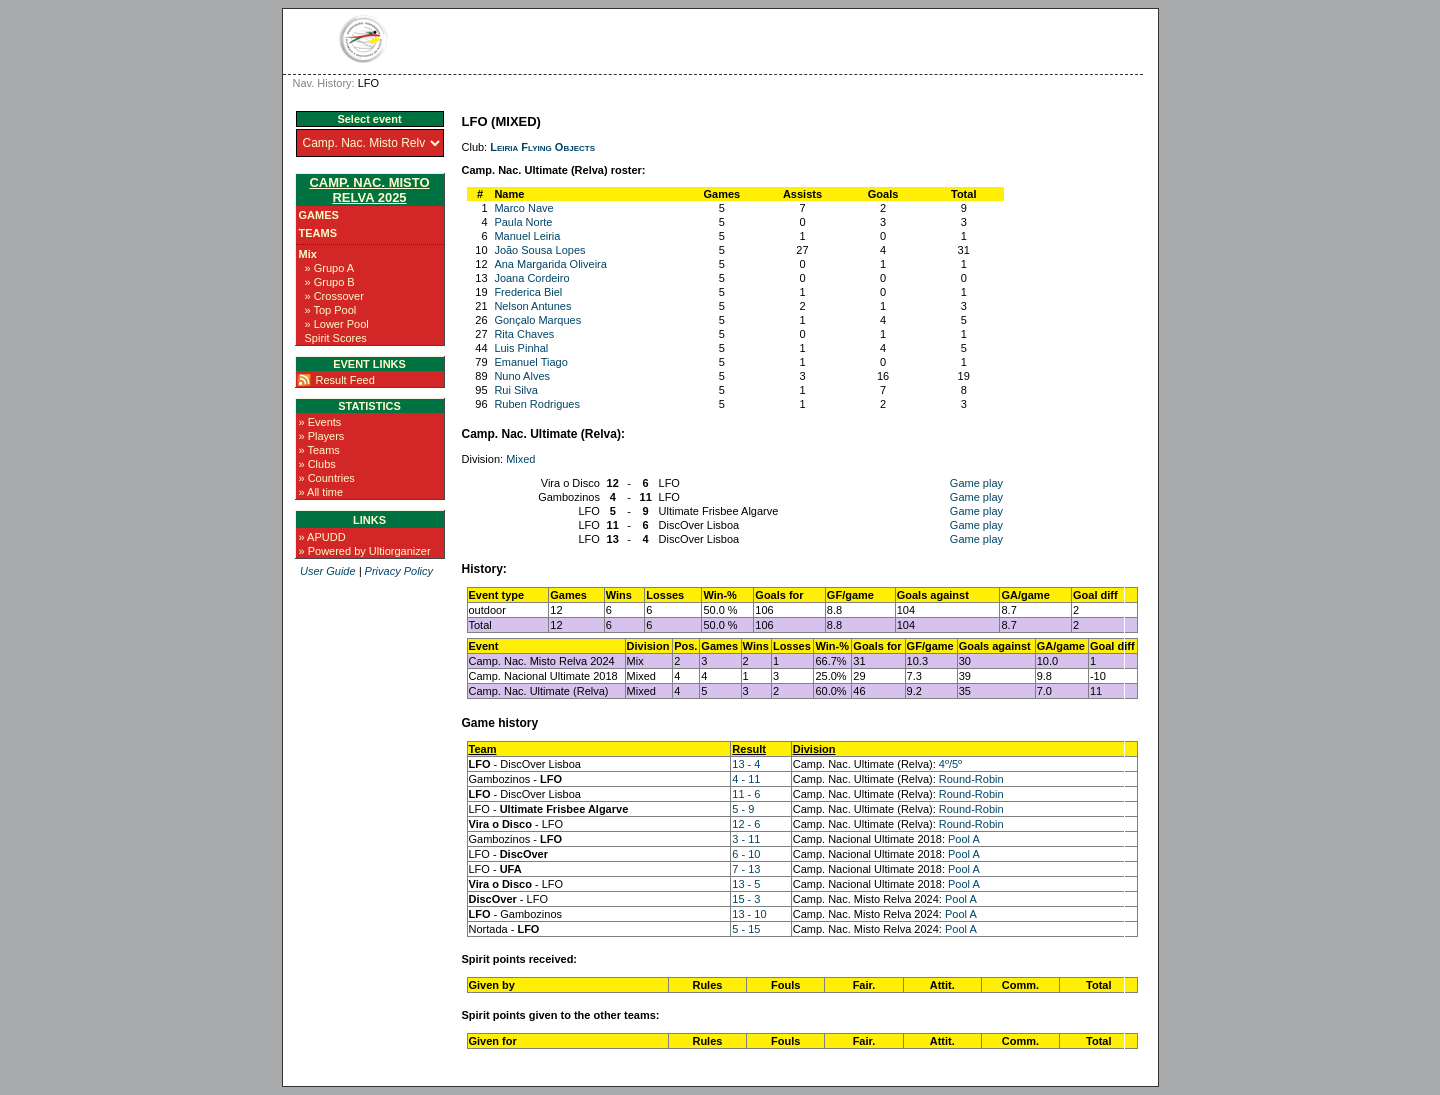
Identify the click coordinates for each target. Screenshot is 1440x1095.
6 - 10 (746, 854)
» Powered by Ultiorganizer (365, 551)
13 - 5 (746, 884)
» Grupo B (330, 282)
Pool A (964, 839)
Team (483, 749)
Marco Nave (523, 208)
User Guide (328, 571)
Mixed (520, 459)
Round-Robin (971, 779)
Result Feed (345, 380)
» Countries (327, 478)
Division (814, 749)
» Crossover (334, 296)
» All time (321, 492)
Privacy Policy (399, 571)
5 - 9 (743, 809)
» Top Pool (331, 310)
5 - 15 (746, 929)
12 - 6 (746, 824)
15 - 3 (746, 899)
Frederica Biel (528, 292)
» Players (322, 436)
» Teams (319, 450)
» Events (320, 422)
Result (749, 749)
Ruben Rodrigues (537, 404)
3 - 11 (746, 839)
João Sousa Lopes (539, 250)
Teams (318, 233)
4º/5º (950, 764)
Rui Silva (515, 390)
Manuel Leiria (527, 236)
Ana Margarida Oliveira (550, 264)
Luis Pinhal (521, 348)
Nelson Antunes (532, 306)
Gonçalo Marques (537, 320)
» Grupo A (330, 268)
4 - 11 (746, 779)
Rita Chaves (524, 334)
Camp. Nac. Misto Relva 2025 (369, 190)
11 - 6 (746, 794)
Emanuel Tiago (530, 362)
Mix (308, 254)
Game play (976, 483)
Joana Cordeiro (531, 278)
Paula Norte (523, 222)
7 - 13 (746, 869)
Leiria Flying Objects (542, 147)
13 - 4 (746, 764)
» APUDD (322, 537)
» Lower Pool (337, 324)
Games (319, 215)
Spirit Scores (336, 338)
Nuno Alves (522, 376)
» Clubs (317, 464)
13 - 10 (749, 914)
